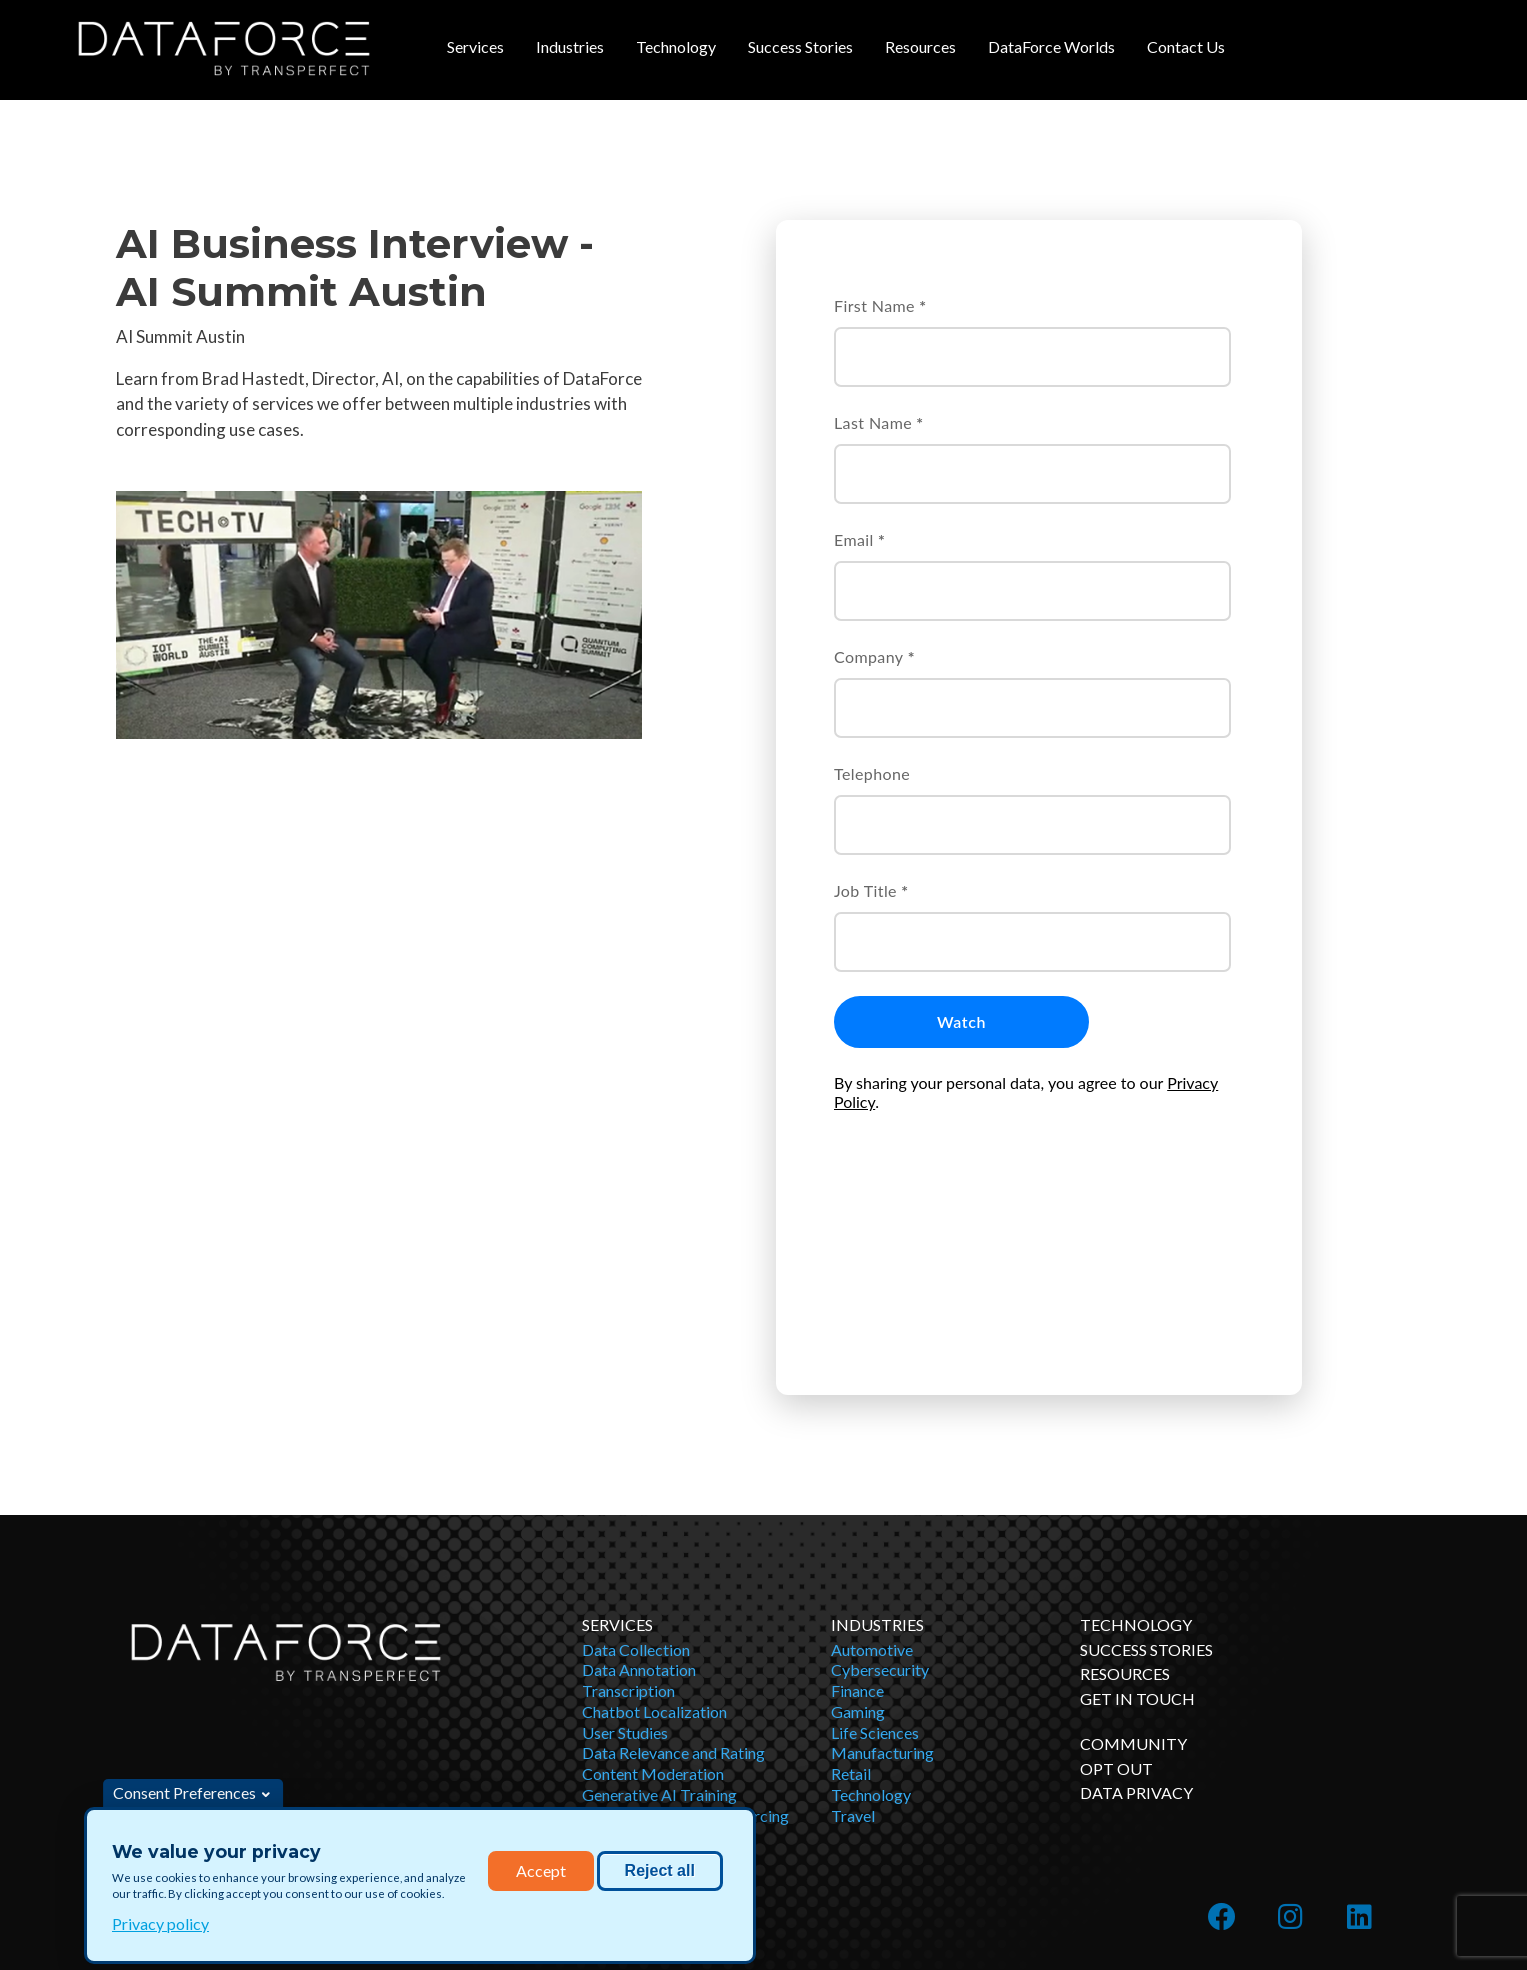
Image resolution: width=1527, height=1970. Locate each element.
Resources (920, 46)
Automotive (872, 1478)
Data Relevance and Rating (673, 1581)
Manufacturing (882, 1581)
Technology (676, 46)
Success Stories (800, 46)
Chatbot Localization (654, 1540)
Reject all (660, 1870)
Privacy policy (160, 1923)
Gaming (858, 1540)
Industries (570, 46)
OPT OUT (1116, 1597)
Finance (857, 1519)
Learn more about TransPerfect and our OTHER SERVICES (1200, 1825)
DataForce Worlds (1051, 46)
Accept (541, 1870)
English (1277, 1910)
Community (1133, 1572)
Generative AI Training (659, 1623)
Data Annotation (639, 1498)
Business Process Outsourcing (685, 1644)
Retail (851, 1602)
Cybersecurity (880, 1498)
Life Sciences (875, 1561)
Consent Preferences (184, 1792)
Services (475, 46)
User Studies (625, 1561)
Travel (853, 1644)
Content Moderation (653, 1602)
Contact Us (1186, 46)
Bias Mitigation (635, 1665)
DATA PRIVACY (1136, 1621)
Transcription (628, 1519)
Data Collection (636, 1478)
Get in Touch (1137, 1527)
